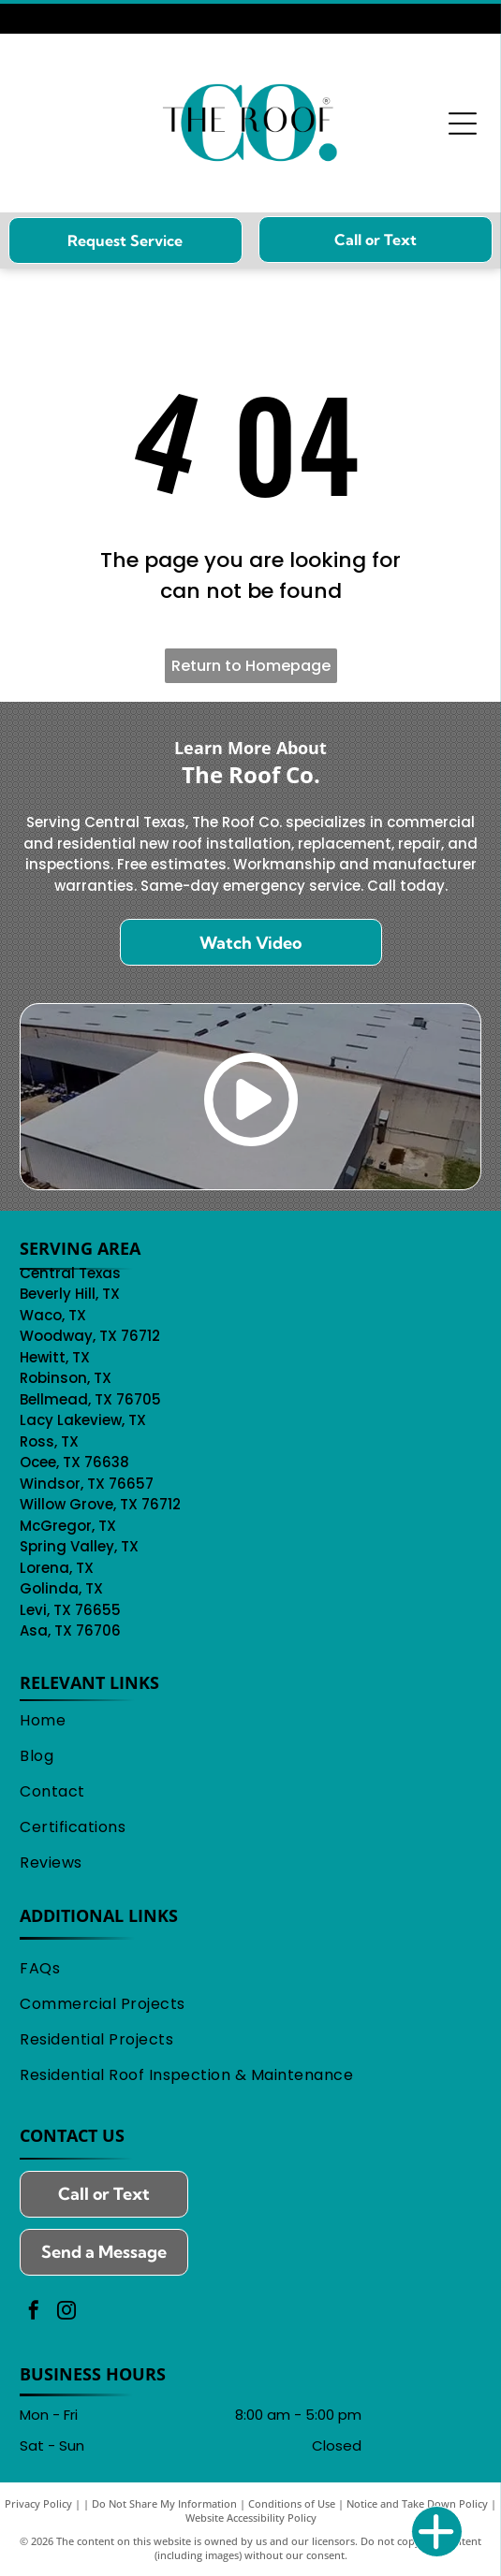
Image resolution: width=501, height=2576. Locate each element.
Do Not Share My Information (164, 2503)
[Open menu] (463, 123)
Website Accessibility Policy (251, 2518)
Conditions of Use (291, 2503)
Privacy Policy (38, 2503)
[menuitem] (250, 1721)
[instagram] (66, 2312)
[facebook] (34, 2312)
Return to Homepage (251, 666)
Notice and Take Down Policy (417, 2503)
